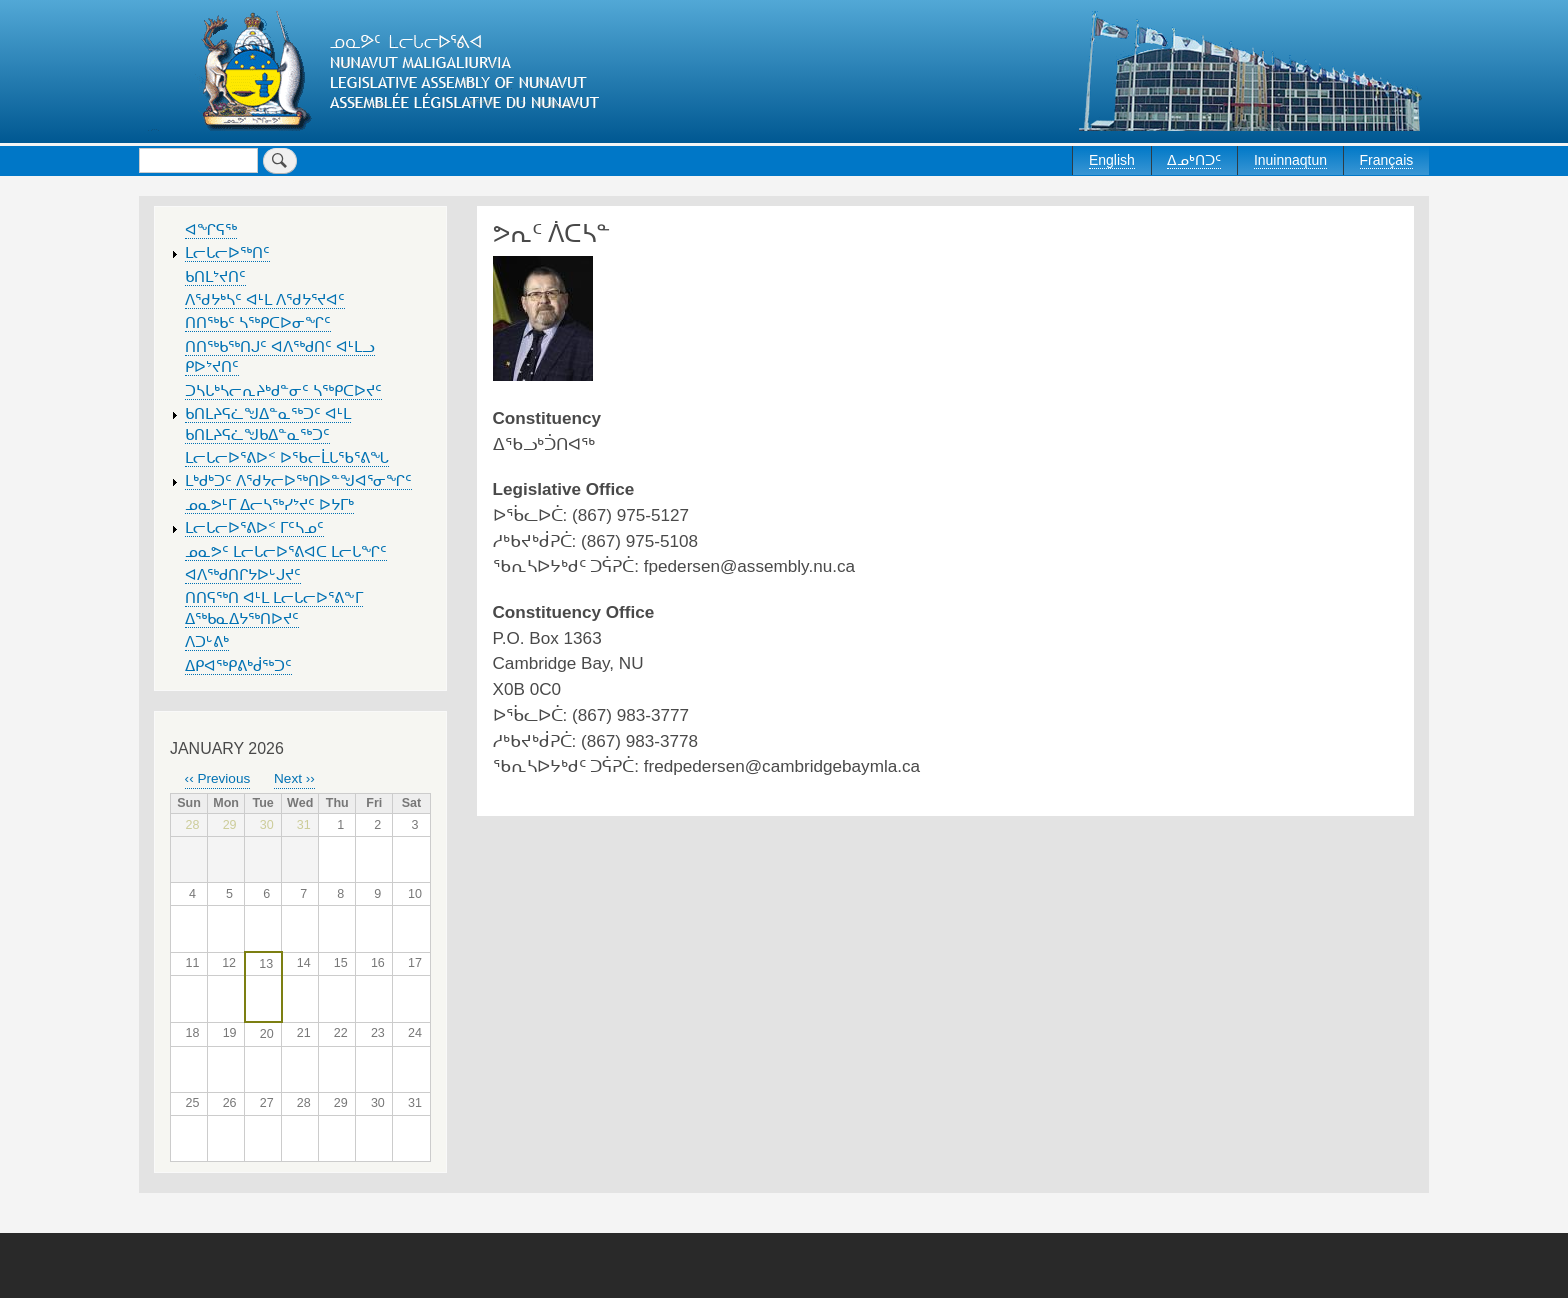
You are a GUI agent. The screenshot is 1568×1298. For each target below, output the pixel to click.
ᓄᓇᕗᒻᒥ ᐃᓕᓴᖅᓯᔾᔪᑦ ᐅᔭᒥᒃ (269, 505)
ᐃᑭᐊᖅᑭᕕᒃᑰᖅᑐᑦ (238, 666)
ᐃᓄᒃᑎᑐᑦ (1194, 160)
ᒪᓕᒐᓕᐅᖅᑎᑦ (227, 253)
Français (1387, 160)
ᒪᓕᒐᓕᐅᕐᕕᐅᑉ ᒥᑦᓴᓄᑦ (254, 528)
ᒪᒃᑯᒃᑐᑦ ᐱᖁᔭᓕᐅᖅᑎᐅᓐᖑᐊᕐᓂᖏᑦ (298, 481)
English (1112, 160)
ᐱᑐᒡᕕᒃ (207, 642)
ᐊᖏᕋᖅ (211, 230)
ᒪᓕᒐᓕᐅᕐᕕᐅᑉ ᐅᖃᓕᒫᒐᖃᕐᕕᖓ (287, 458)
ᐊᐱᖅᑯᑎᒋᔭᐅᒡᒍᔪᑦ (243, 575)
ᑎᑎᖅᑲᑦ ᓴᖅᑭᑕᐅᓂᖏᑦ (258, 323)
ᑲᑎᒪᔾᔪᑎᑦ (215, 277)
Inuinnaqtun (1290, 160)
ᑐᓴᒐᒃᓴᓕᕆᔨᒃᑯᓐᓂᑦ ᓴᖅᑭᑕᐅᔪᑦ (283, 391)
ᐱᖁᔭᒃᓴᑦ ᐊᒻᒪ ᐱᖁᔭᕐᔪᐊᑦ (265, 300)
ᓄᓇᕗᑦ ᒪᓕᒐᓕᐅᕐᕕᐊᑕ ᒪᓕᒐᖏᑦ (286, 552)
